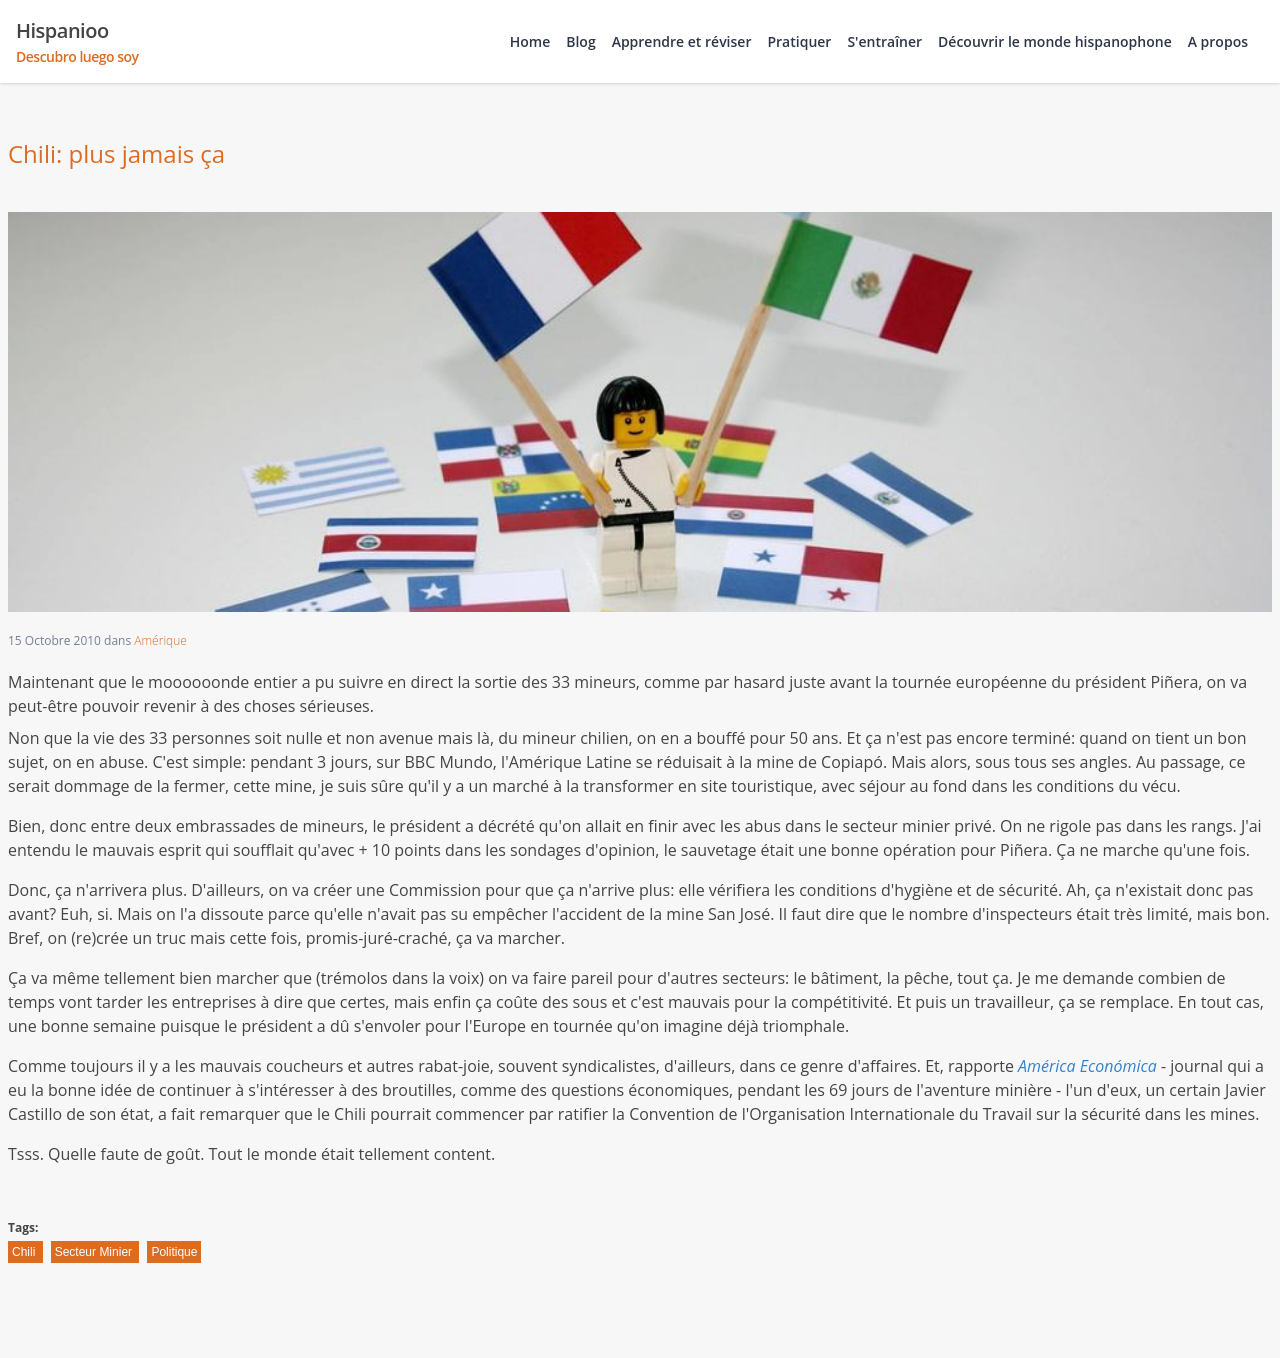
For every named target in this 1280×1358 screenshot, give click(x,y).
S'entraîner (884, 41)
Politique (174, 1252)
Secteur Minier (95, 1252)
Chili (25, 1252)
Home (530, 41)
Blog (580, 41)
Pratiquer (799, 41)
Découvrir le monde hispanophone (1055, 41)
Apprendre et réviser (682, 41)
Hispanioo (77, 42)
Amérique (160, 640)
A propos (1218, 41)
